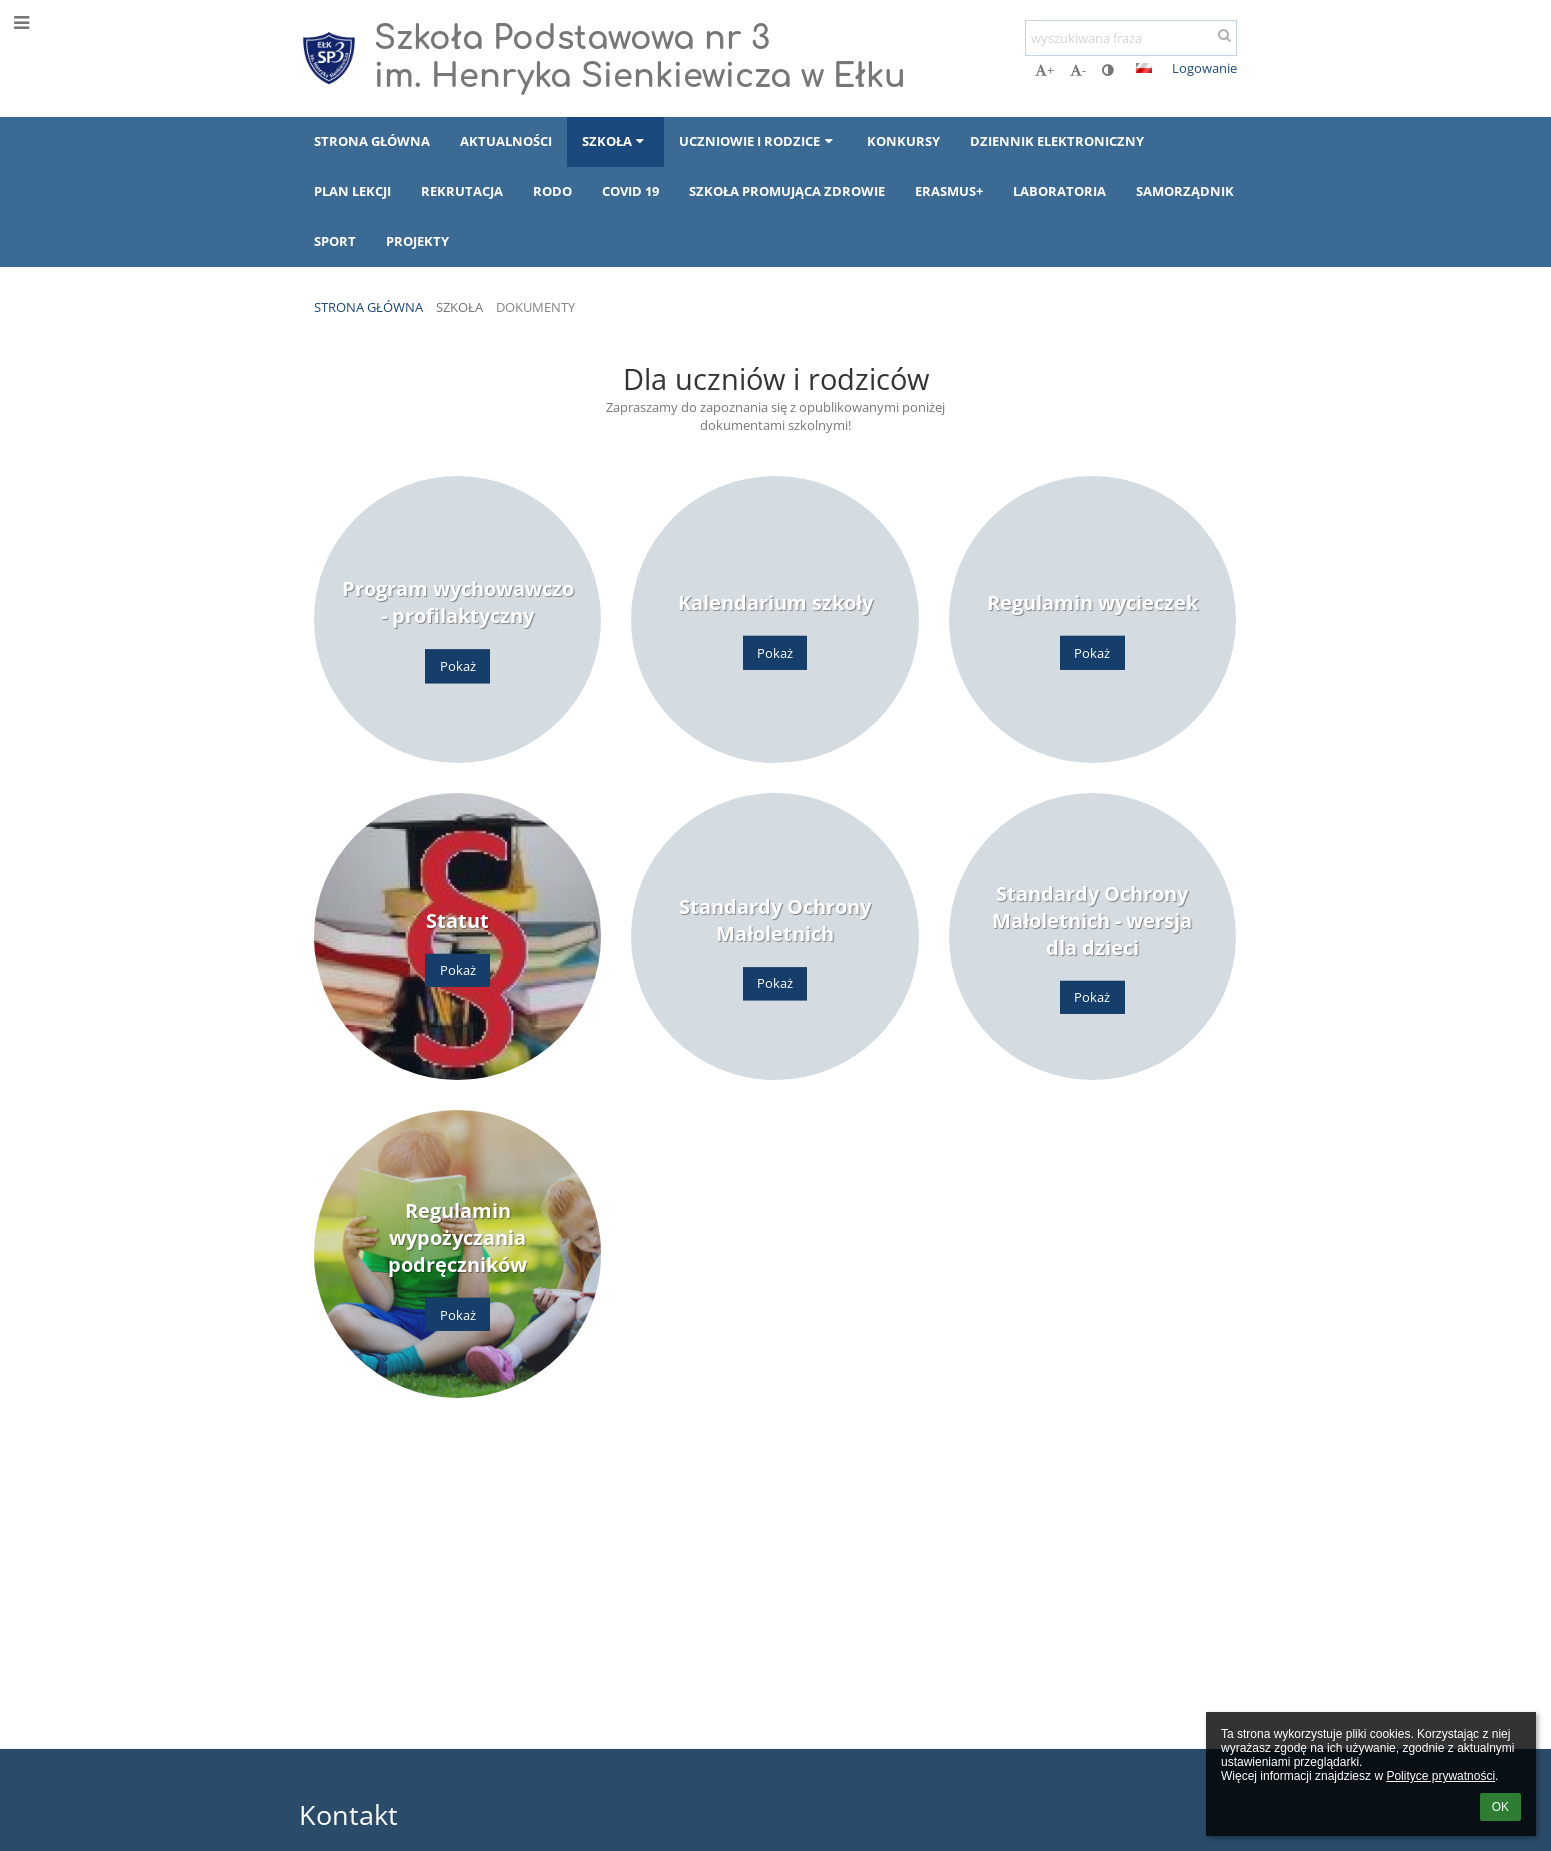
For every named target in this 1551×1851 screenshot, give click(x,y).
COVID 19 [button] (630, 191)
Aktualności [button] (506, 141)
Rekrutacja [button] (462, 191)
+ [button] (1044, 70)
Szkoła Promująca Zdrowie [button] (787, 191)
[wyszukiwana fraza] (1131, 38)
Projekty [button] (417, 241)
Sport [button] (335, 241)
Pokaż (458, 666)
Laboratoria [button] (1059, 191)
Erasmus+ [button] (949, 191)
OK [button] (1500, 1807)
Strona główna (368, 307)
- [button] (1078, 70)
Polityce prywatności (1440, 1776)
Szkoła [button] (615, 141)
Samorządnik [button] (1185, 191)
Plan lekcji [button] (352, 191)
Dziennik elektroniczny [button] (1057, 141)
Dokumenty (535, 307)
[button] (1144, 68)
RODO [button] (552, 191)
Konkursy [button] (903, 141)
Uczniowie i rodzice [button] (758, 141)
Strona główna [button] (372, 141)
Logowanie (1204, 68)
